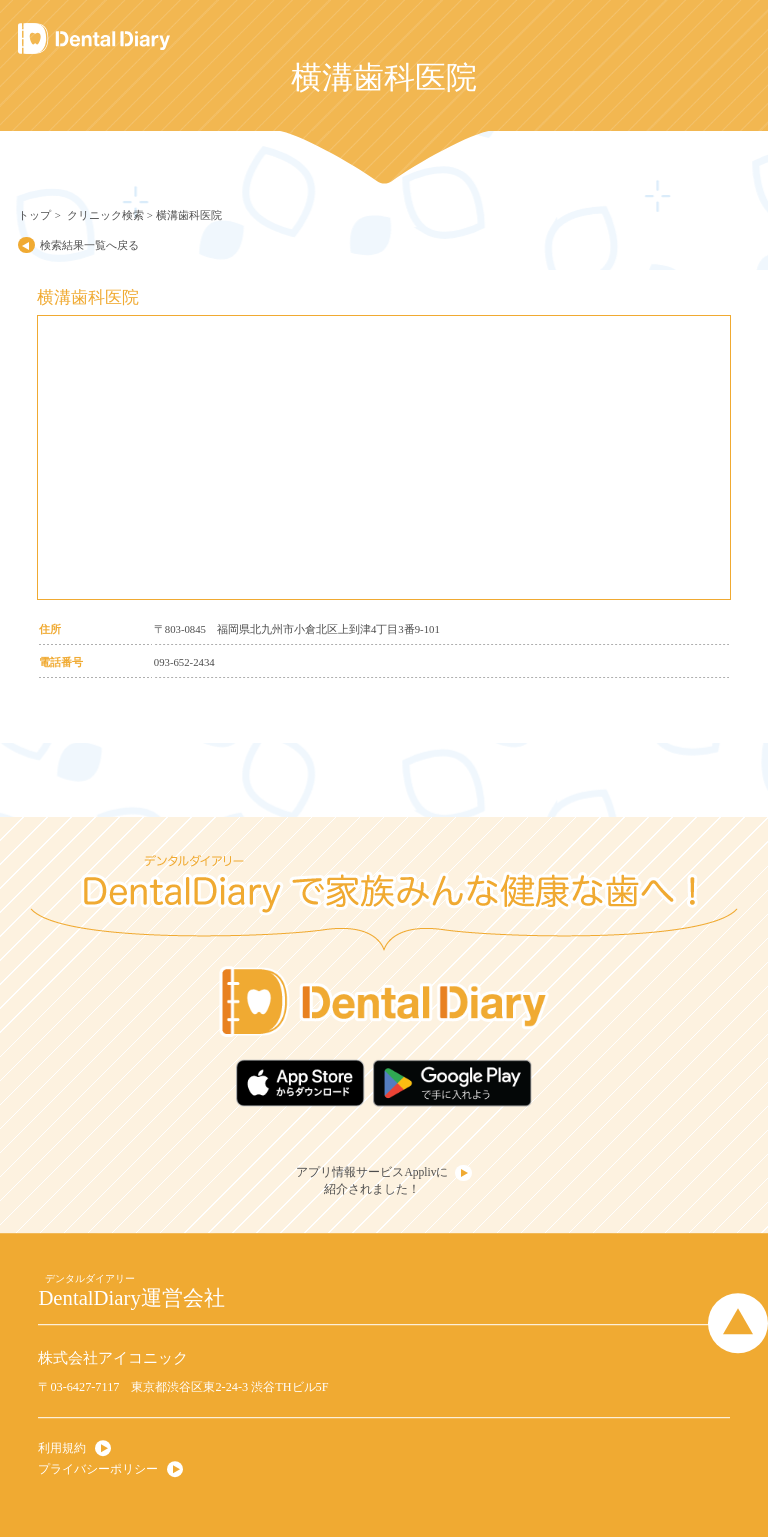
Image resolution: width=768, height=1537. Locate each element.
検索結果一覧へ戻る (89, 245)
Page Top (738, 1323)
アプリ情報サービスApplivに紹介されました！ (372, 1180)
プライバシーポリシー (98, 1469)
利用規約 (62, 1448)
